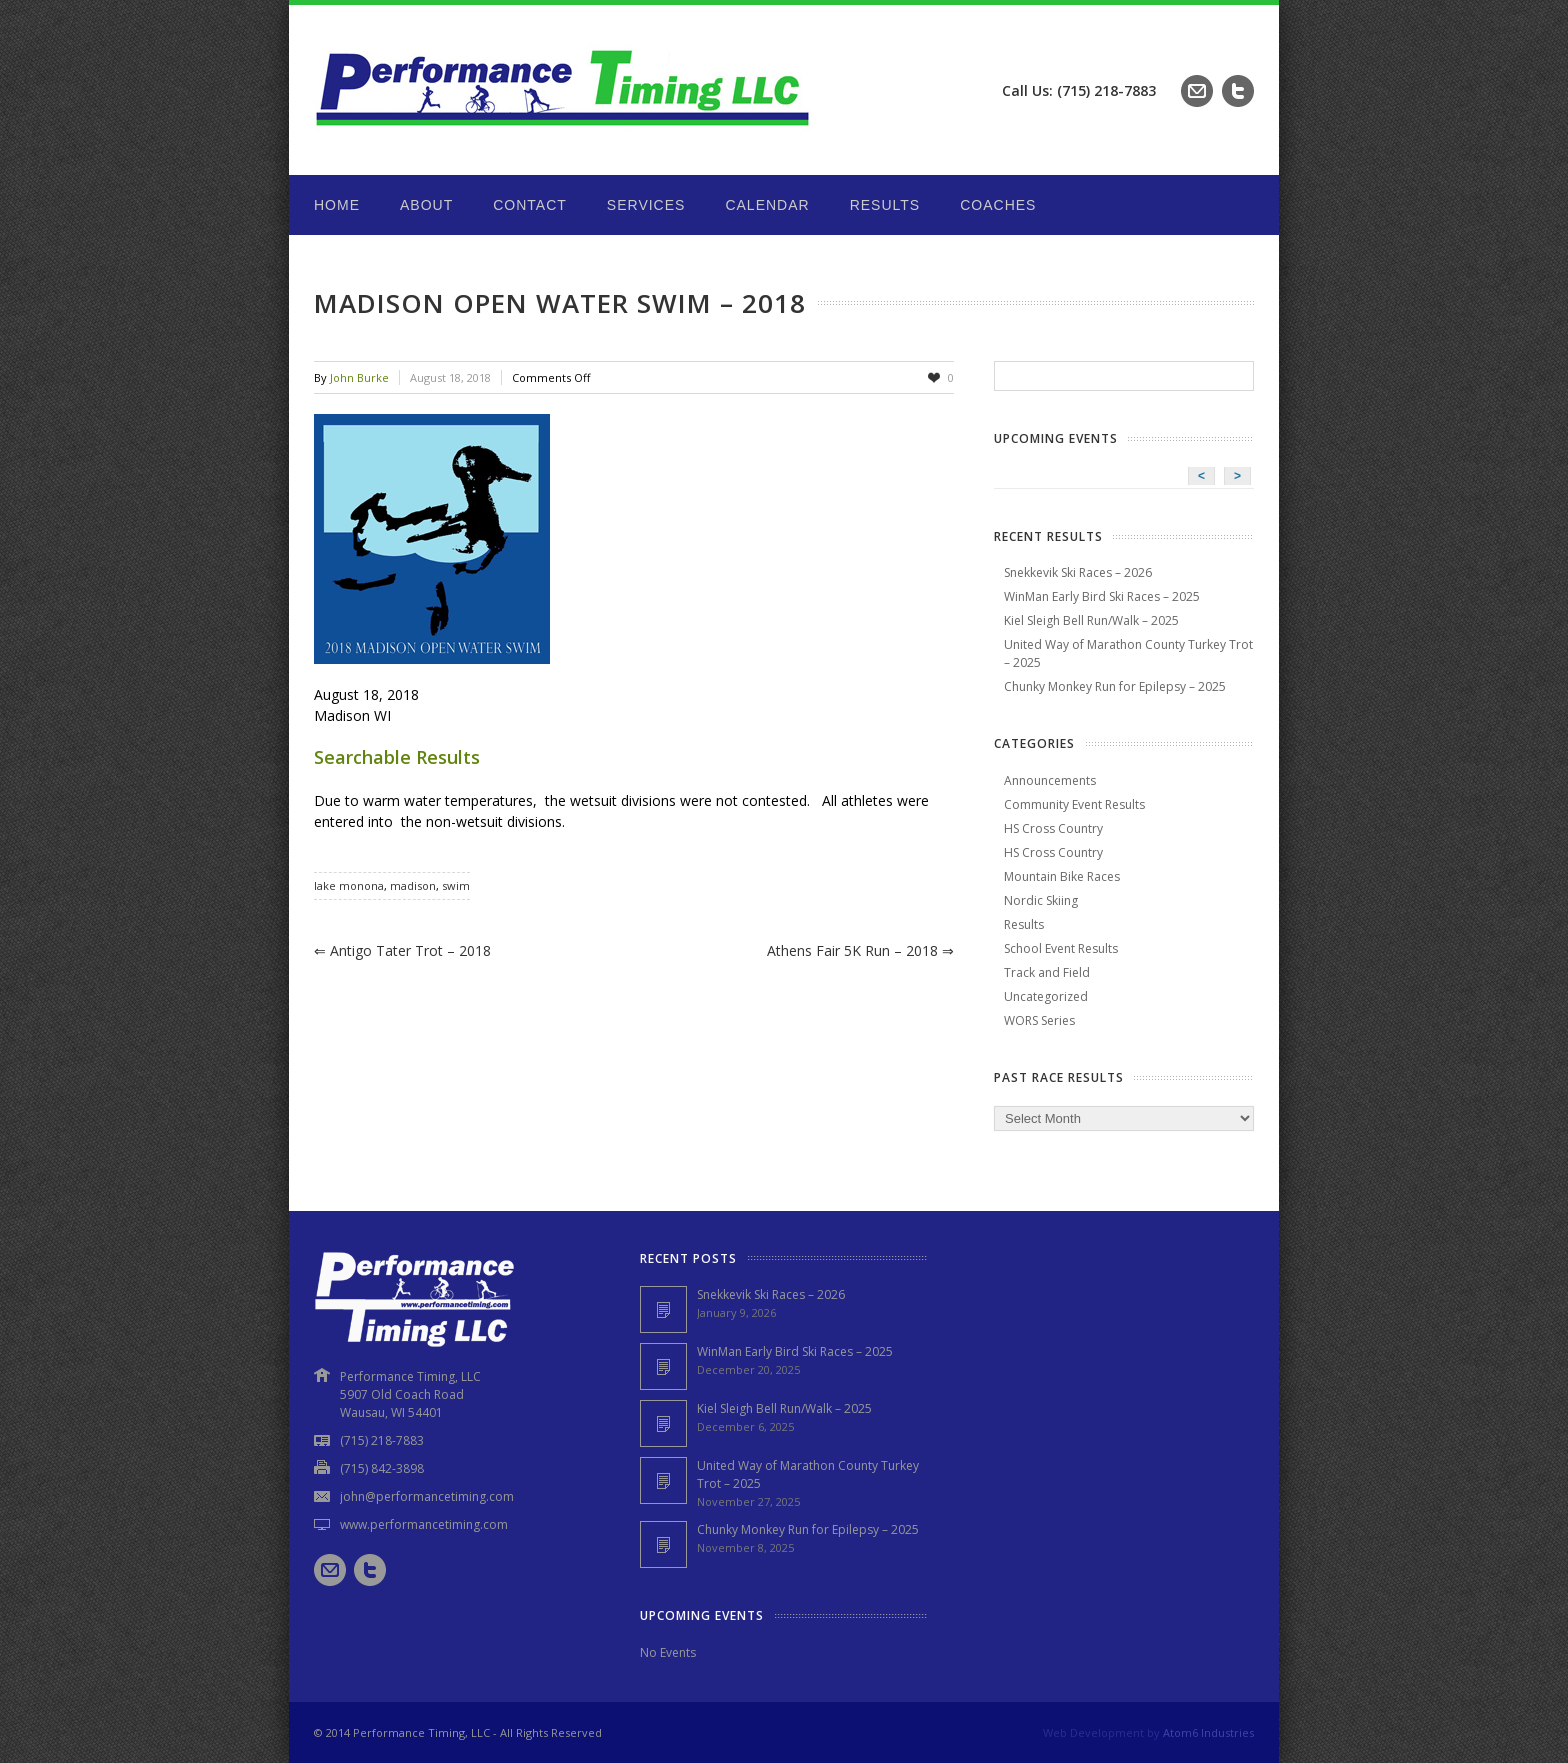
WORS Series (1039, 1020)
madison (413, 885)
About (426, 205)
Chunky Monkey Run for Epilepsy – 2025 (1115, 686)
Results (885, 205)
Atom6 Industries (1208, 1732)
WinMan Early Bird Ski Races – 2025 (1102, 596)
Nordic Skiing (1041, 900)
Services (646, 205)
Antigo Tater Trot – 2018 (402, 950)
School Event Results (1061, 948)
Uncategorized (1046, 996)
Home (337, 205)
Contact (530, 205)
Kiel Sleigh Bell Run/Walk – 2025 (1091, 620)
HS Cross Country (1053, 828)
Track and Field (1047, 972)
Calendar (767, 205)
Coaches (998, 205)
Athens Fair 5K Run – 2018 (860, 950)
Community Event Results (1074, 804)
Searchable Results (397, 757)
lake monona (349, 885)
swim (456, 885)
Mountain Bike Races (1062, 876)
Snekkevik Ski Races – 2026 (1078, 572)
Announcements (1050, 780)
